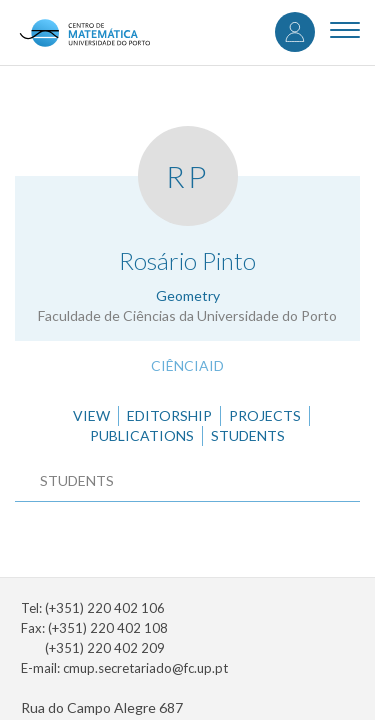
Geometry (188, 295)
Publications (142, 435)
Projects (265, 415)
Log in (295, 32)
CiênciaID (187, 365)
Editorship (169, 415)
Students (248, 435)
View (91, 415)
